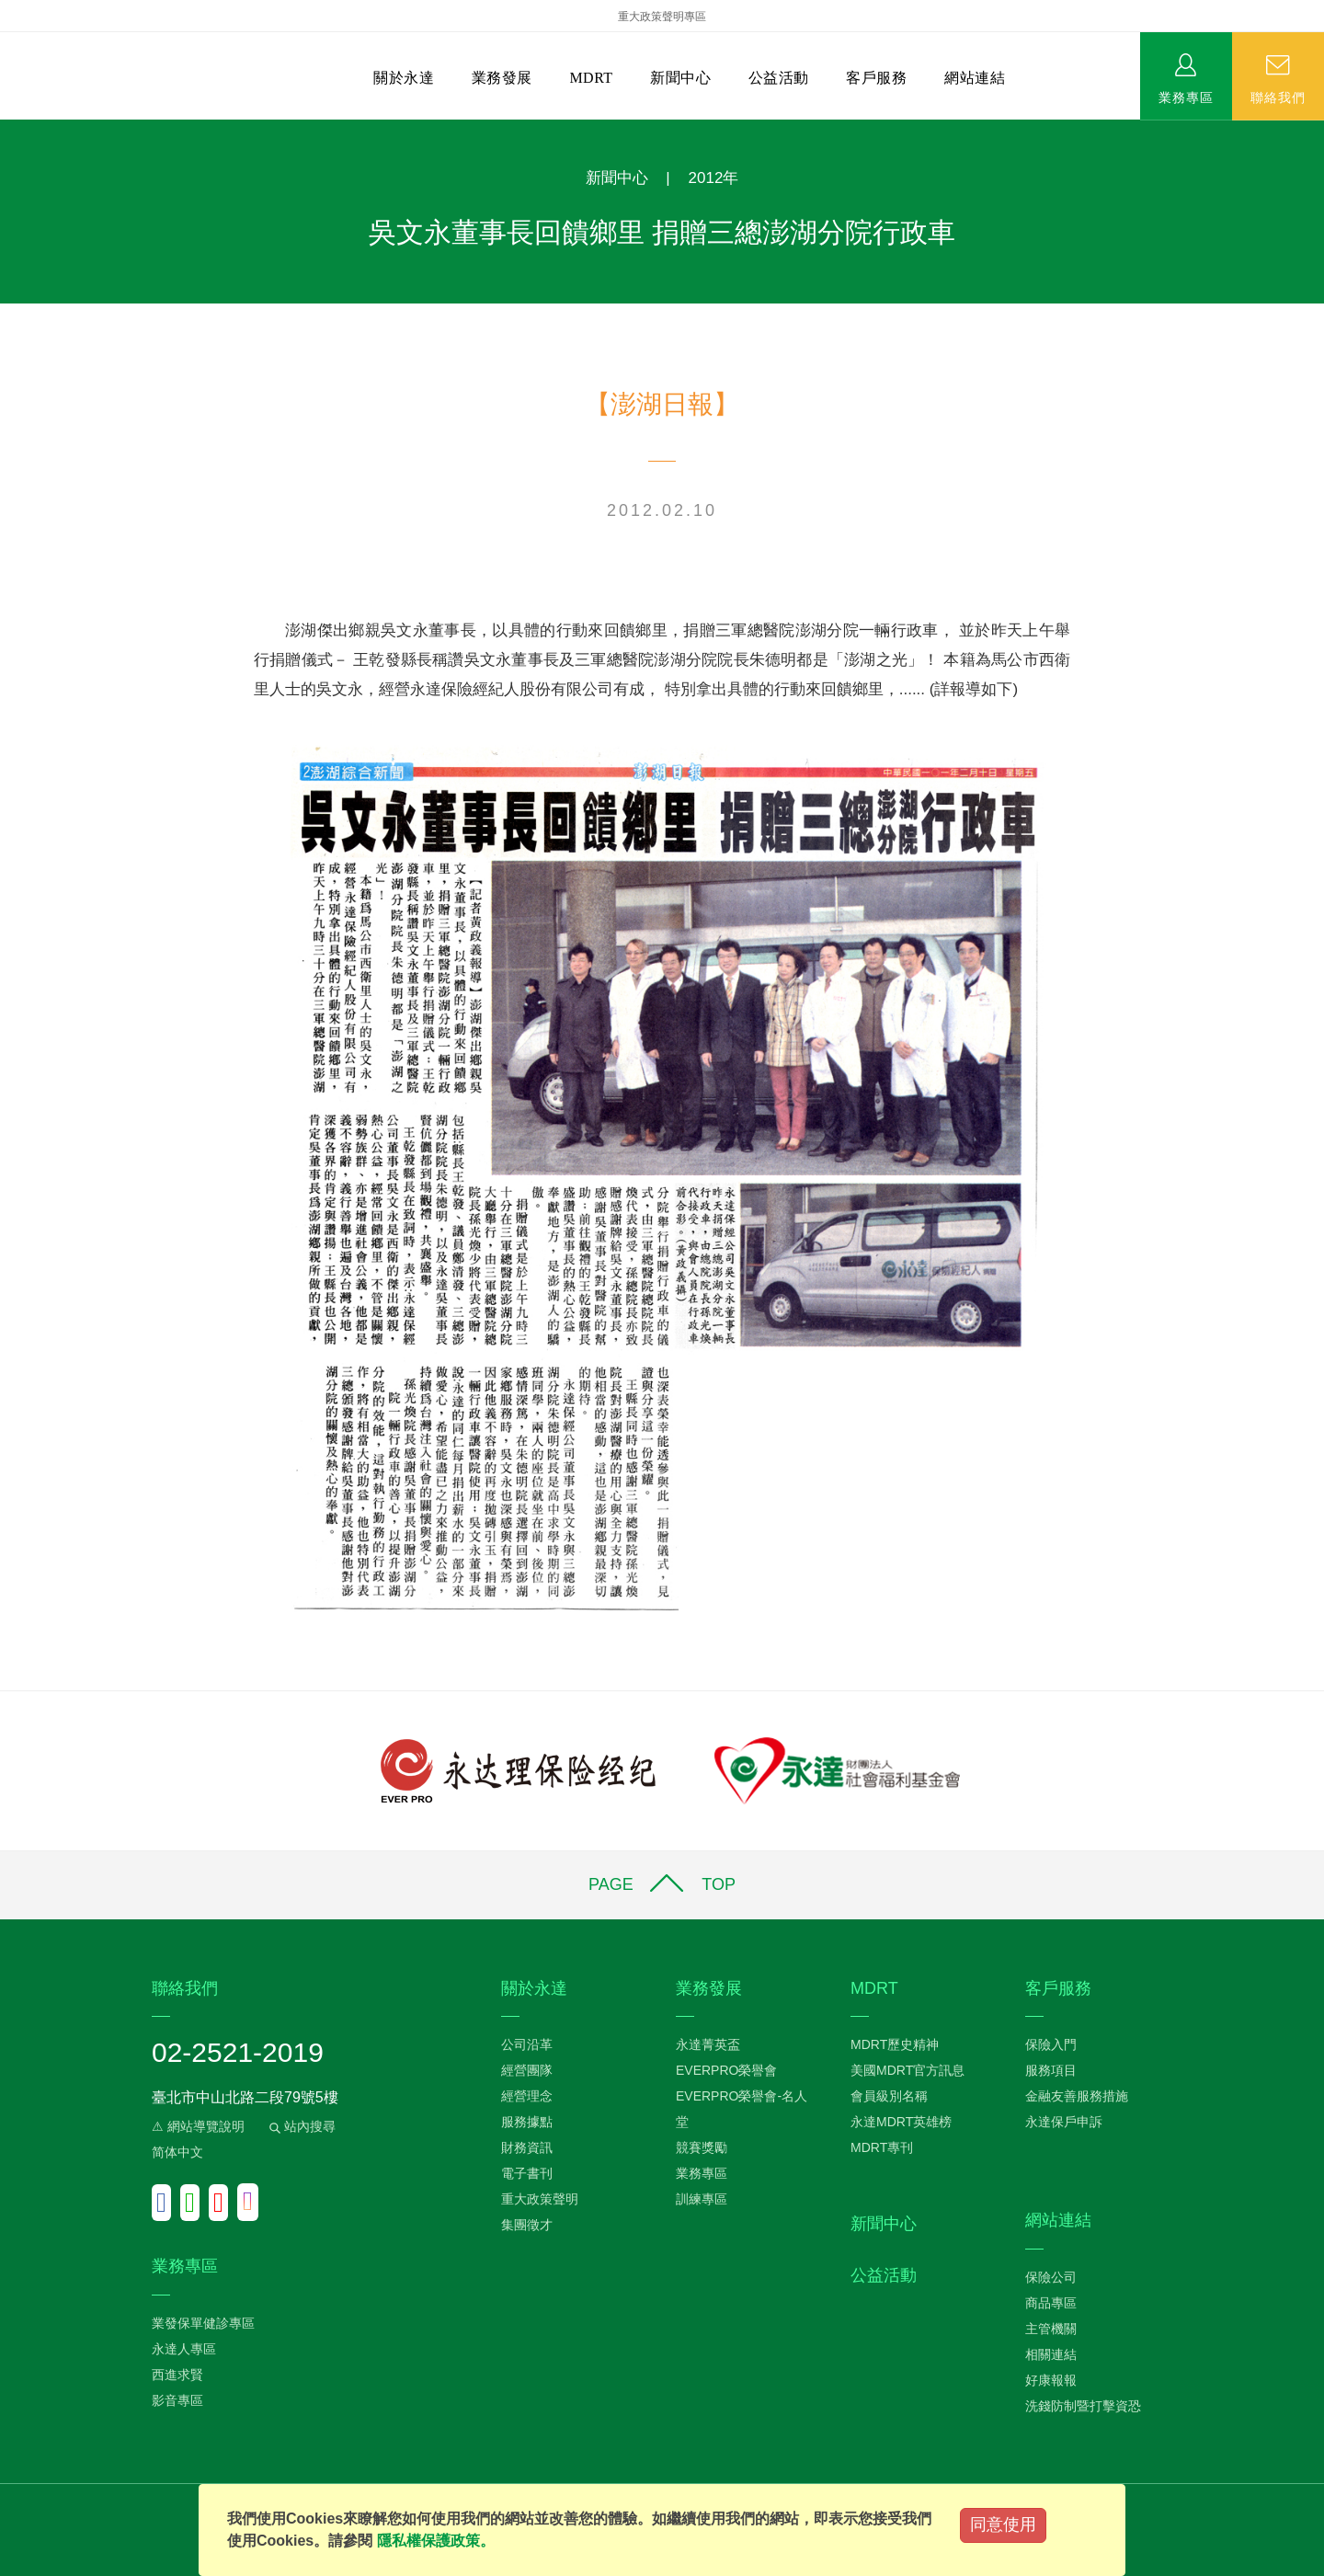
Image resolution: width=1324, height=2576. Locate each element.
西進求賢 (177, 2374)
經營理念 (527, 2096)
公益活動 (778, 78)
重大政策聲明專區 (662, 16)
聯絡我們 (1278, 96)
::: (6, 129)
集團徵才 (527, 2224)
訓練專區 (701, 2199)
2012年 (714, 178)
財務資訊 (527, 2147)
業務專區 (1186, 96)
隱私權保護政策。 (436, 2540)
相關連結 (1051, 2354)
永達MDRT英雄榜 (901, 2121)
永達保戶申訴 (1063, 2121)
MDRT (590, 78)
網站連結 (974, 78)
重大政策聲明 (539, 2199)
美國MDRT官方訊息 (907, 2070)
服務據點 (527, 2121)
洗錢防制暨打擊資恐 (1083, 2406)
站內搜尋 (301, 2126)
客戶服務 (876, 78)
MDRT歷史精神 (894, 2044)
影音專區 (177, 2400)
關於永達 (403, 78)
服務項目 (1051, 2070)
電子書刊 (527, 2173)
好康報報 (1051, 2380)
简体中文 (177, 2152)
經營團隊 (527, 2070)
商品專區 (1051, 2303)
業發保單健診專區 (203, 2323)
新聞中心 (680, 78)
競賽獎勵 (701, 2147)
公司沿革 (527, 2044)
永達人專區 (184, 2348)
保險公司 (1051, 2277)
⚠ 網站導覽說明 (198, 2126)
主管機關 (1051, 2328)
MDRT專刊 (881, 2147)
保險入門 (1051, 2044)
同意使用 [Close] (1003, 2524)
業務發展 (502, 78)
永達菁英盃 (708, 2044)
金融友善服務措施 (1076, 2096)
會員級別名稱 (889, 2096)
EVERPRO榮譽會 (726, 2070)
